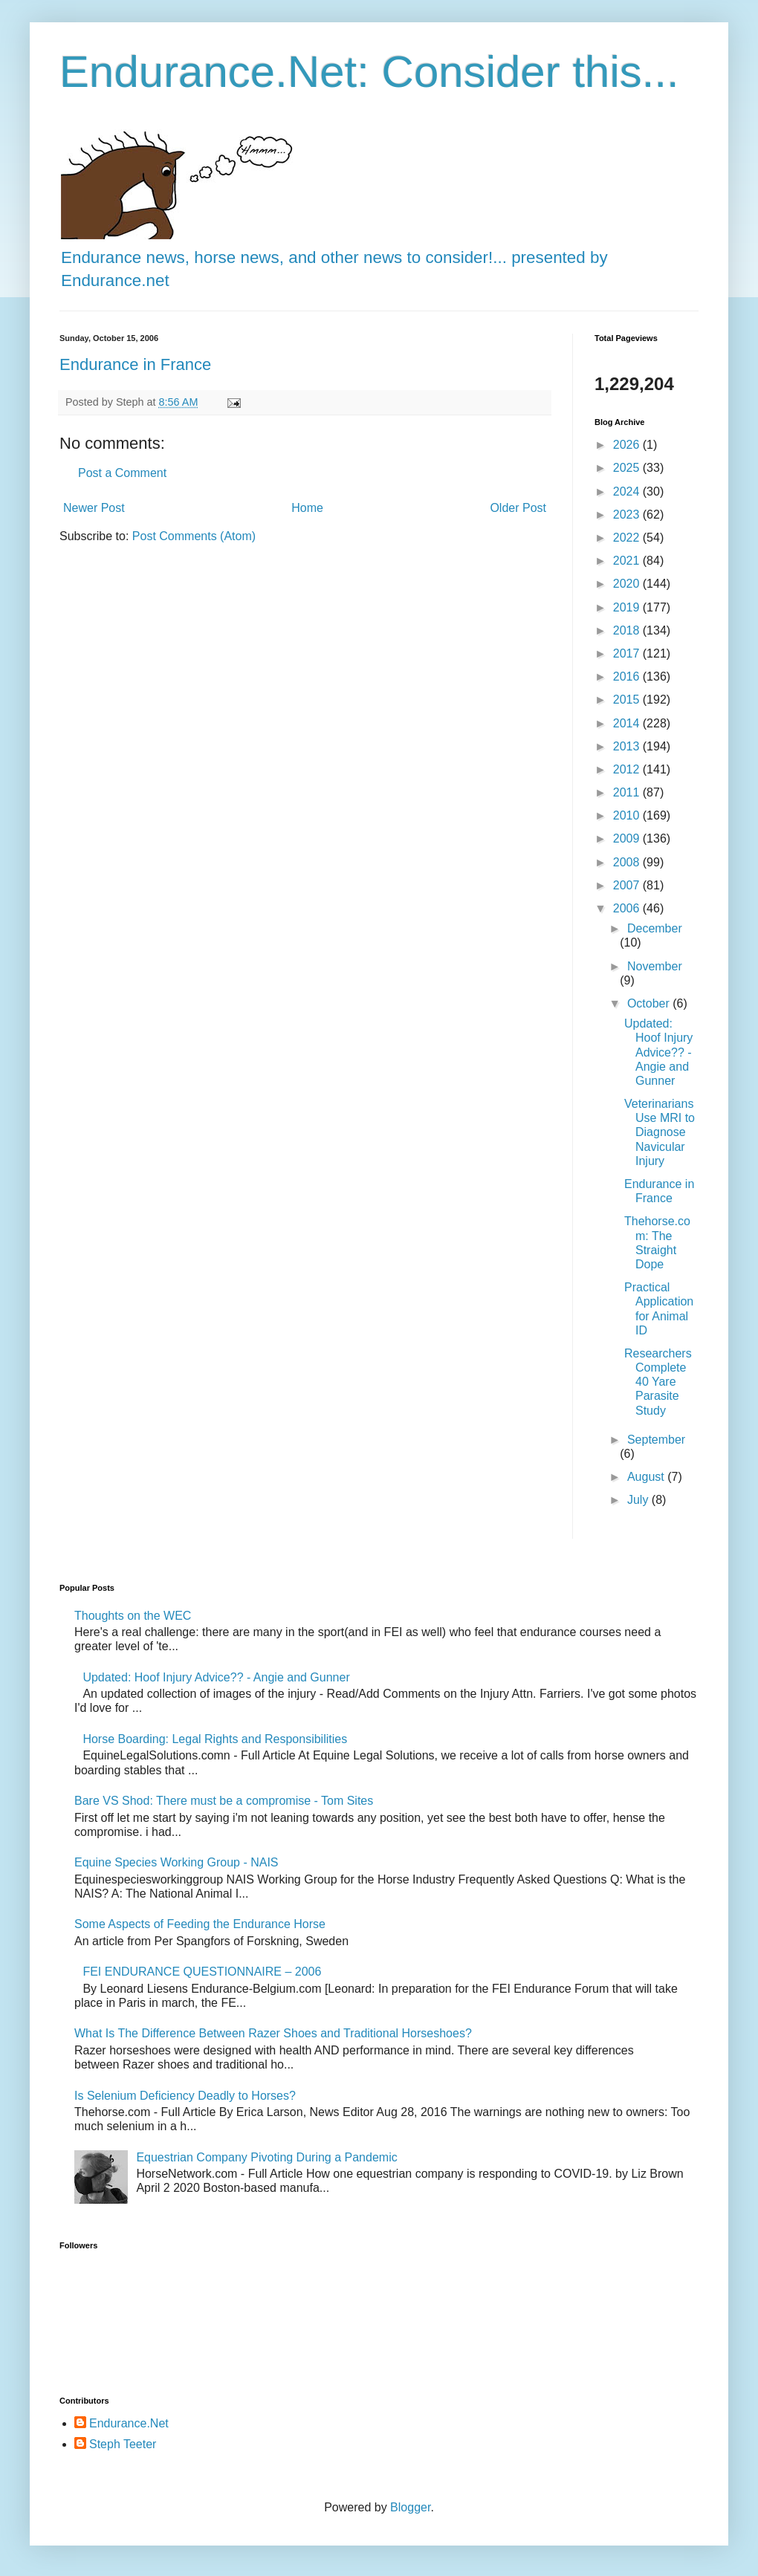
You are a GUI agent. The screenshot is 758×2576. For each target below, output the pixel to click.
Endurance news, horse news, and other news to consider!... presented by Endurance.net (334, 257)
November (654, 966)
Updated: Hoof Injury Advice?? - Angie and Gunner (658, 1052)
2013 (628, 746)
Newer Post (94, 508)
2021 (628, 560)
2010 (628, 815)
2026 (628, 444)
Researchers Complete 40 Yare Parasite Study (658, 1382)
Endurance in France (135, 364)
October (650, 1003)
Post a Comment (122, 473)
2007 (628, 885)
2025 (628, 467)
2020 (628, 583)
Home (307, 508)
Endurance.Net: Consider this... (369, 72)
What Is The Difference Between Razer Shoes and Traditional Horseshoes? (273, 2033)
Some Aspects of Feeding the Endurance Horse (199, 1924)
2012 (628, 769)
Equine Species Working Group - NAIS (176, 1862)
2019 (628, 607)
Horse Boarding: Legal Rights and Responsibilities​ (214, 1739)
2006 (628, 908)
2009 (628, 838)
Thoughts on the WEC (132, 1615)
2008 (628, 862)
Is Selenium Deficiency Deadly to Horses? (185, 2095)
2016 (628, 676)
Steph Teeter (122, 2444)
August (647, 1476)
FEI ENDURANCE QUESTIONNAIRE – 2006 (201, 1971)
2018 (628, 630)
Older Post (518, 508)
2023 (628, 514)
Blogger (410, 2507)
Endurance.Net (129, 2423)
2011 (628, 792)
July (639, 1499)
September (656, 1439)
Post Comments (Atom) (194, 536)
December (654, 928)
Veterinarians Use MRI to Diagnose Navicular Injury (659, 1132)
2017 (628, 653)
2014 (628, 723)
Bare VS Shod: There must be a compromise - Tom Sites (223, 1800)
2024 (628, 491)
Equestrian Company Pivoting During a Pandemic (266, 2157)
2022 (628, 537)
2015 (628, 699)
